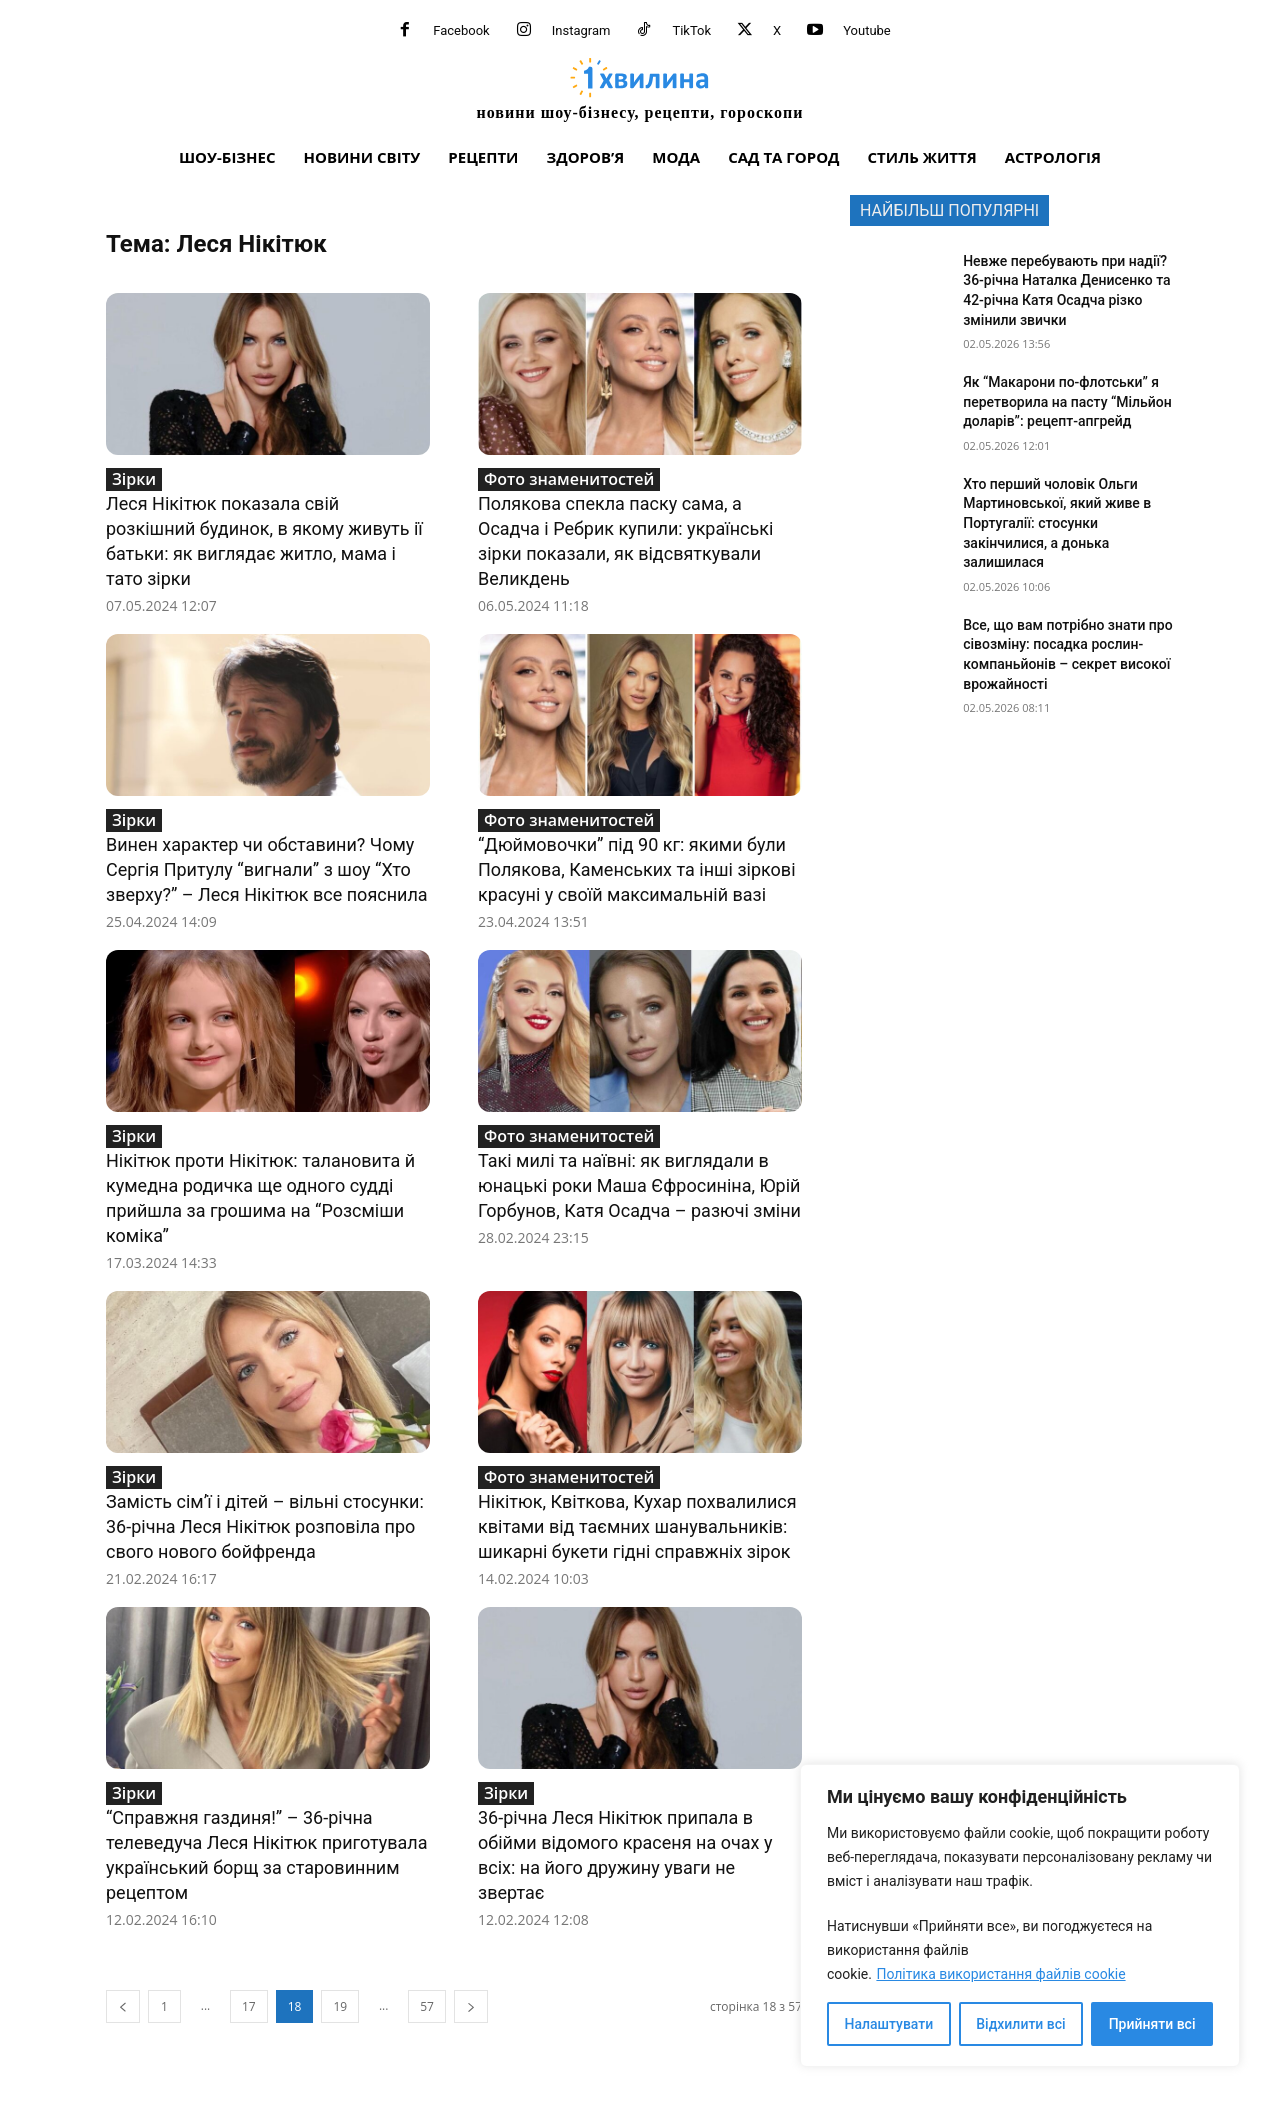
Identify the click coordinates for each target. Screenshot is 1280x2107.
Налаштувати (889, 2024)
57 (427, 2006)
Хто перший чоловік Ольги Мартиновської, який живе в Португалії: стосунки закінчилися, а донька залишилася (1057, 523)
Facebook (461, 30)
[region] (1020, 1915)
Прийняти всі (1152, 2024)
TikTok (691, 30)
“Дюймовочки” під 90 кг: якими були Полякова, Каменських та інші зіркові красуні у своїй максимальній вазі (637, 869)
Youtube (867, 30)
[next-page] (471, 2006)
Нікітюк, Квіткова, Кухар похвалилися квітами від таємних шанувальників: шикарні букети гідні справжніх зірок (637, 1526)
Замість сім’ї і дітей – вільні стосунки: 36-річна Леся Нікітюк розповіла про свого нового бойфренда (265, 1526)
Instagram (581, 30)
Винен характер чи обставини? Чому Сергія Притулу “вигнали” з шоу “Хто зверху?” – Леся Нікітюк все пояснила (267, 869)
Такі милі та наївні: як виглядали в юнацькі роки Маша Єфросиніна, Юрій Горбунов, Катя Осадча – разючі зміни (639, 1185)
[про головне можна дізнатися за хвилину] (640, 88)
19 (340, 2006)
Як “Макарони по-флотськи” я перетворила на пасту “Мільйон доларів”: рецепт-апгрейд (1067, 401)
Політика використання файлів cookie (1000, 1974)
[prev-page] (123, 2006)
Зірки (134, 479)
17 (249, 2006)
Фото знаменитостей (569, 479)
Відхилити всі (1020, 2024)
